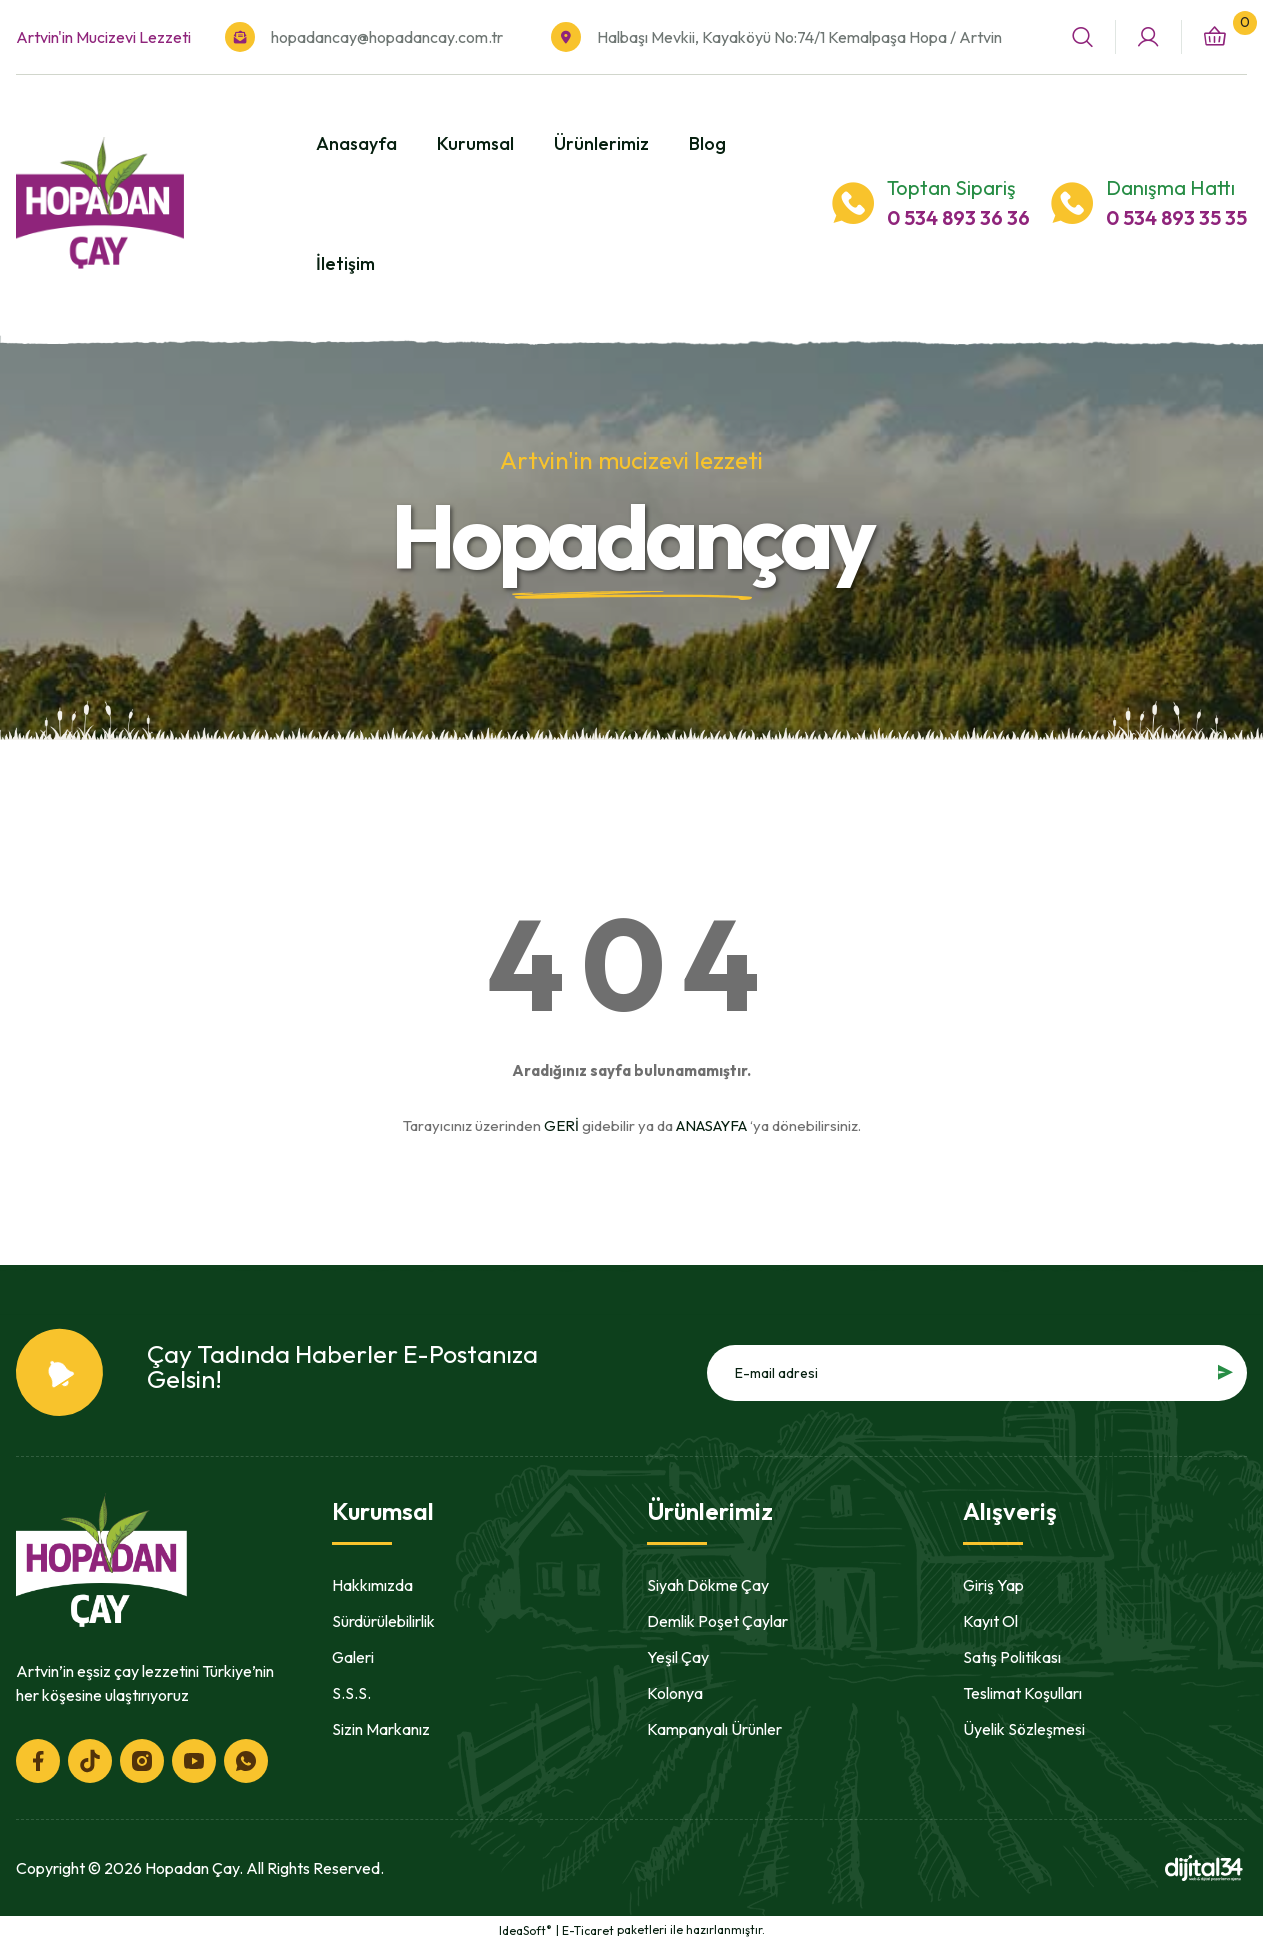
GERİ (561, 1125)
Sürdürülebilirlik (383, 1621)
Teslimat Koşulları (1022, 1693)
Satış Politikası (1012, 1657)
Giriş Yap (993, 1585)
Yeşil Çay (678, 1657)
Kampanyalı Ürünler (714, 1729)
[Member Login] (1148, 37)
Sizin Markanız (381, 1729)
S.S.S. (351, 1693)
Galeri (353, 1657)
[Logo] (100, 203)
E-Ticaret (588, 1930)
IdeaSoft (525, 1930)
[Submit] (1225, 1373)
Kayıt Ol (990, 1621)
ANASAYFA (711, 1125)
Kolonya (675, 1693)
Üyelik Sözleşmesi (1024, 1729)
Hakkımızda (372, 1585)
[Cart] (1214, 37)
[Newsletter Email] (977, 1373)
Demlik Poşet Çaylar (717, 1621)
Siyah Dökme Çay (708, 1585)
